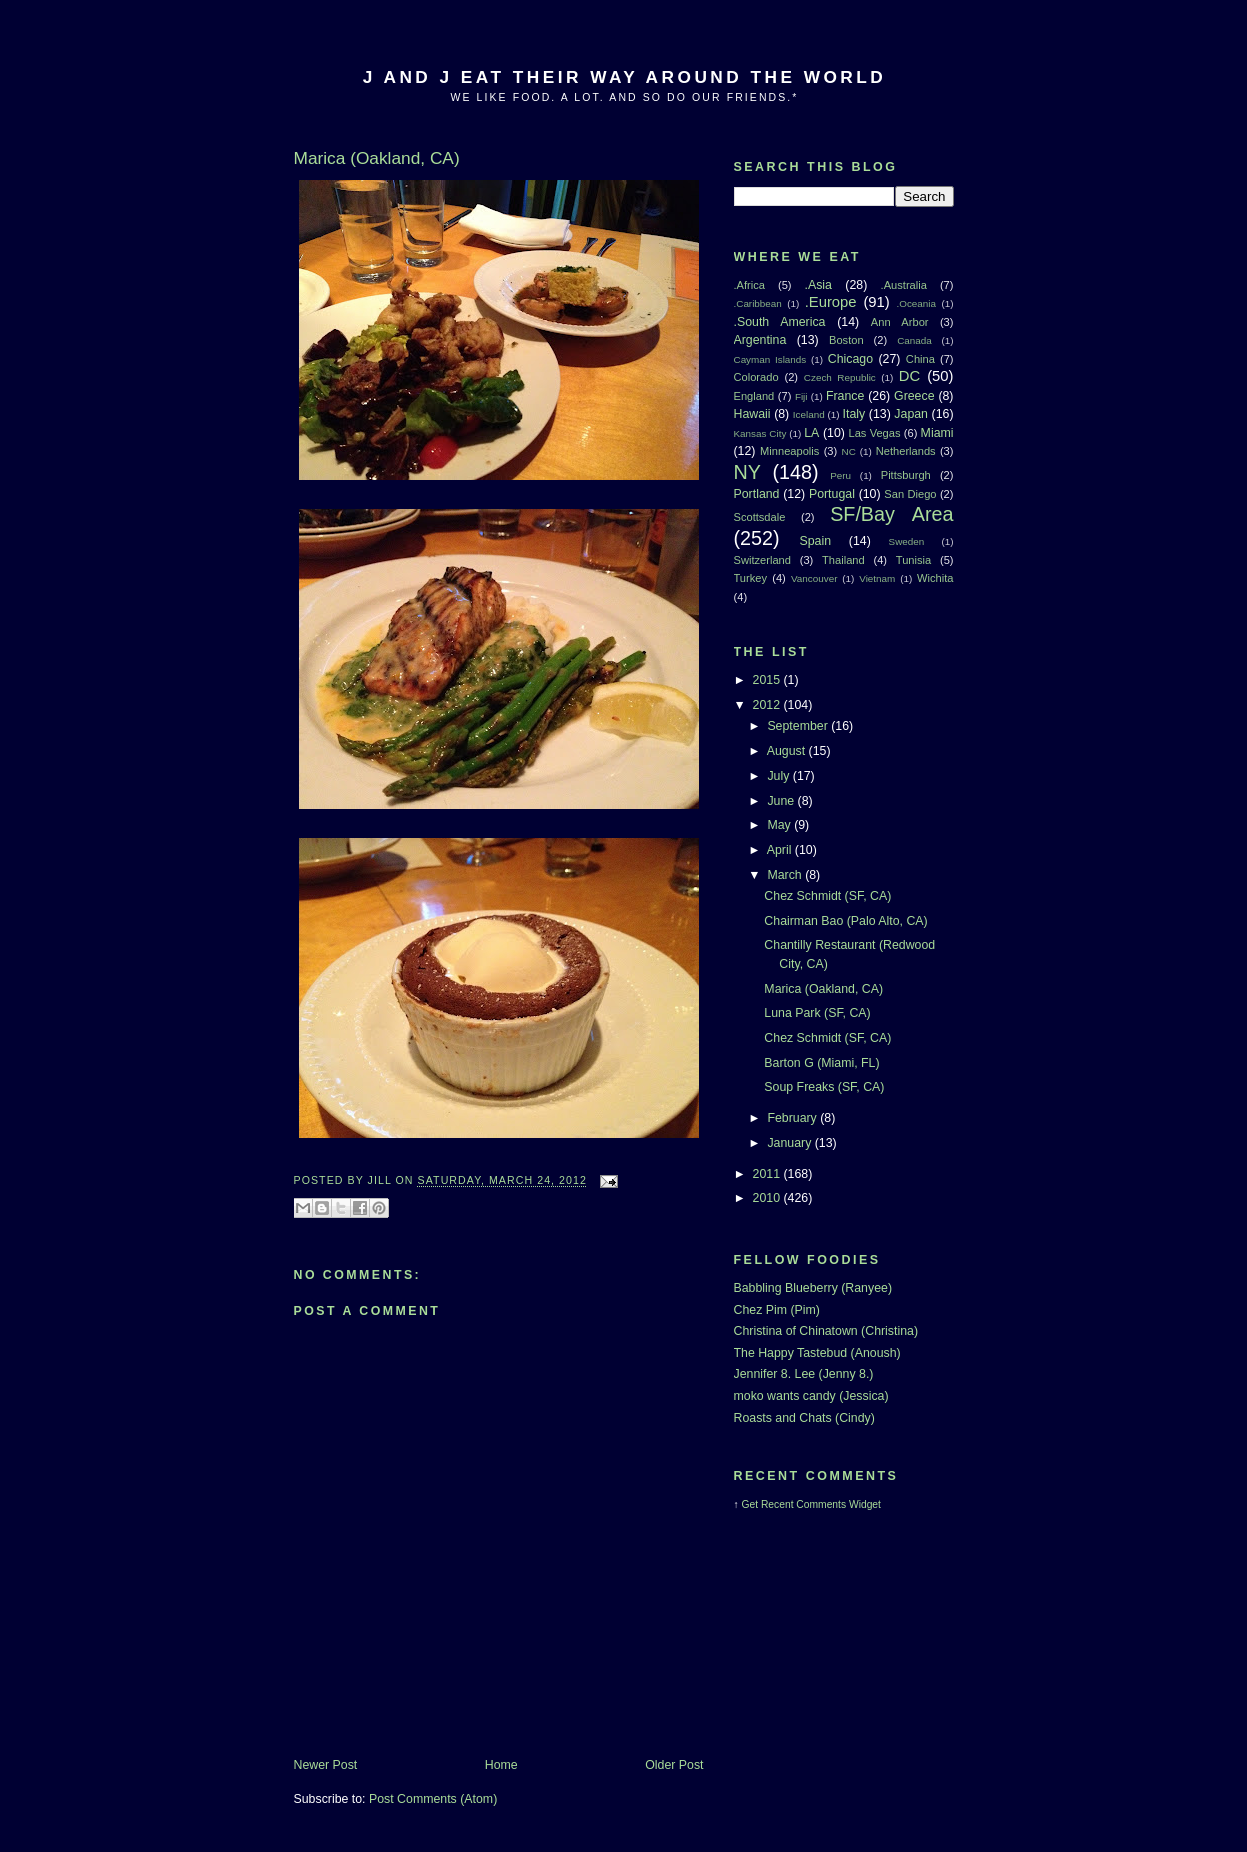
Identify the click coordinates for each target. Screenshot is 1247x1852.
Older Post (674, 1765)
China (920, 359)
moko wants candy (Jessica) (811, 1396)
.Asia (818, 285)
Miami (937, 433)
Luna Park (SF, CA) (817, 1013)
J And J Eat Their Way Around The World (624, 77)
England (754, 396)
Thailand (843, 560)
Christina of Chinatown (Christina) (826, 1331)
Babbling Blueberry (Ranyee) (813, 1288)
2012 (768, 705)
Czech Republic (840, 377)
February (793, 1118)
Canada (914, 340)
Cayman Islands (770, 359)
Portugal (832, 494)
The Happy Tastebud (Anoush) (817, 1353)
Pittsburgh (906, 475)
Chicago (850, 359)
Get (751, 1504)
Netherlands (906, 451)
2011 (768, 1174)
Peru (840, 475)
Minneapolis (789, 451)
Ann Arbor (900, 322)
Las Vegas (874, 433)
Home (501, 1765)
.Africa (749, 285)
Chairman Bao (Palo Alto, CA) (845, 921)
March (786, 875)
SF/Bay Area (891, 514)
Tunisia (913, 560)
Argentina (760, 340)
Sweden (907, 541)
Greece (914, 396)
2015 (768, 680)
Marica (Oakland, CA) (823, 989)
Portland (757, 494)
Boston (846, 340)
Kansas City (760, 433)
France (845, 396)
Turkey (751, 578)
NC (849, 451)
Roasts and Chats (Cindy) (804, 1418)
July (779, 776)
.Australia (904, 285)
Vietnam (877, 578)
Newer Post (326, 1765)
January (790, 1143)
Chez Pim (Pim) (777, 1310)
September (799, 726)
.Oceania (917, 303)
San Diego (910, 494)
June (782, 801)
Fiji (801, 396)
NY (747, 472)
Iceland (809, 414)
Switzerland (762, 560)
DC (909, 376)
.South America (780, 322)
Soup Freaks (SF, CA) (824, 1087)
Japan (911, 414)
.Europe (831, 302)
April (781, 850)
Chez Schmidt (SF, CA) (827, 896)
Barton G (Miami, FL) (821, 1063)
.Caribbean (758, 303)
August (788, 751)
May (780, 825)
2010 (768, 1198)
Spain (815, 541)
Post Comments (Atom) (433, 1799)
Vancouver (814, 578)
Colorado (756, 377)
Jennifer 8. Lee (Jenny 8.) (804, 1374)
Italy (854, 414)
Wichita (935, 578)
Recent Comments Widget (821, 1504)
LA (811, 433)
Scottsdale (760, 517)
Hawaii (752, 414)
